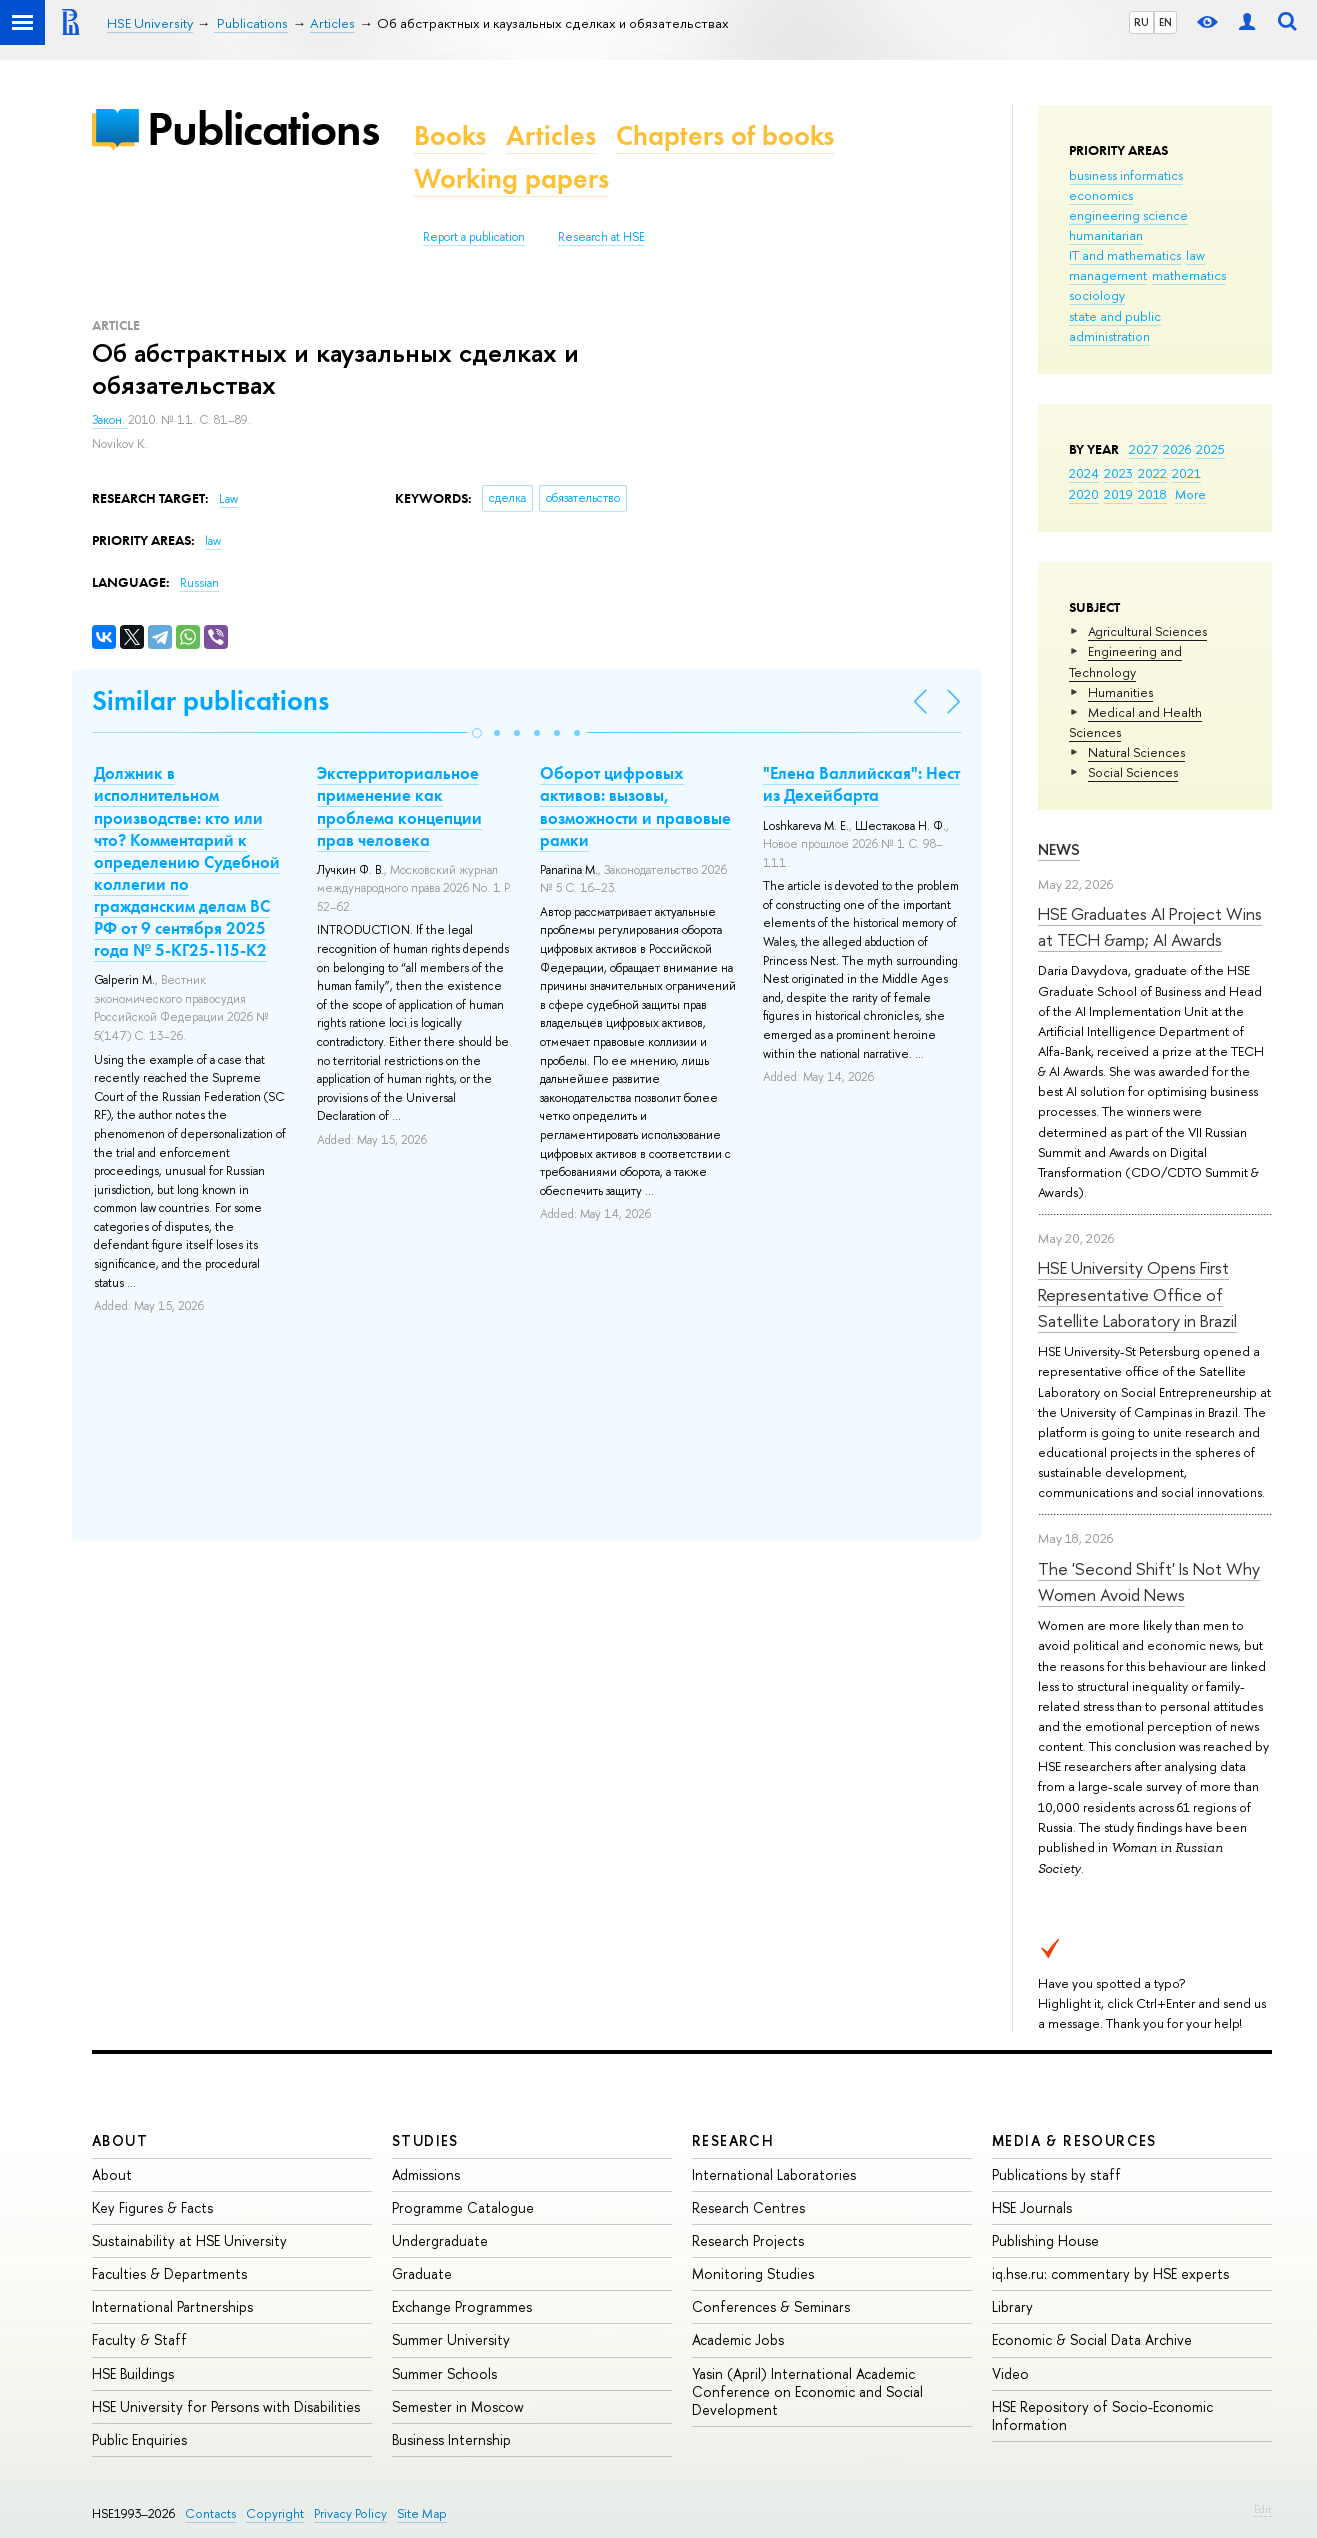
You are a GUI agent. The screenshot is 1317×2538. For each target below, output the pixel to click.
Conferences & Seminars (771, 2306)
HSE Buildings (133, 2373)
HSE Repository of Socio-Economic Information (1102, 2415)
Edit (1263, 2509)
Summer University (451, 2339)
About (120, 2140)
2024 (1084, 473)
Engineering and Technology (1125, 661)
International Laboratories (774, 2174)
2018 (1152, 494)
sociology (1097, 295)
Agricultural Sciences (1147, 631)
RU (1141, 22)
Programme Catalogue (463, 2207)
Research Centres (748, 2207)
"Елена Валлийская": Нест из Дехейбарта (861, 784)
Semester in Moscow (458, 2406)
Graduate (422, 2273)
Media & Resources (1074, 2140)
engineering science (1128, 215)
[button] (477, 733)
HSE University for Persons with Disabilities (226, 2406)
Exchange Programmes (462, 2306)
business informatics (1126, 175)
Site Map (422, 2513)
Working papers (511, 178)
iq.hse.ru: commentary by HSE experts (1110, 2273)
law (1195, 255)
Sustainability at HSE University (189, 2240)
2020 (1084, 494)
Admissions (426, 2174)
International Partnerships (172, 2306)
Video (1010, 2373)
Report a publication (474, 237)
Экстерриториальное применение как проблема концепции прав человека (399, 806)
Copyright (275, 2513)
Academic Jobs (738, 2339)
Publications (263, 128)
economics (1101, 195)
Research (733, 2140)
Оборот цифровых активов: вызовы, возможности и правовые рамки (635, 806)
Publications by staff (1056, 2174)
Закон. (110, 420)
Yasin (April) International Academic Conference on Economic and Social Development (807, 2391)
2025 (1210, 449)
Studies (425, 2140)
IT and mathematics (1125, 255)
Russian (199, 583)
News (1059, 849)
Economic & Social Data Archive (1092, 2339)
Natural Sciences (1136, 752)
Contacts (210, 2513)
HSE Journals (1032, 2207)
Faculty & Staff (139, 2339)
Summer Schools (444, 2373)
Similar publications (210, 700)
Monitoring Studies (753, 2273)
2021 (1186, 473)
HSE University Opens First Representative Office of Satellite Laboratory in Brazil (1137, 1294)
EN (1165, 22)
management (1108, 275)
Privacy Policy (350, 2513)
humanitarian (1106, 235)
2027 (1143, 449)
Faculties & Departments (169, 2273)
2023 (1118, 473)
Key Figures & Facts (152, 2207)
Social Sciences (1133, 772)
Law (228, 499)
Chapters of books (725, 135)
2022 (1152, 473)
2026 (1177, 449)
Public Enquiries (139, 2439)
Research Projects (748, 2240)
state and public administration (1115, 326)
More (1190, 494)
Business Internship (451, 2439)
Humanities (1120, 692)
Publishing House (1045, 2240)
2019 (1118, 494)
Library (1012, 2306)
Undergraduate (440, 2240)
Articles (551, 135)
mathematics (1189, 275)
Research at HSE (601, 237)
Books (450, 135)
